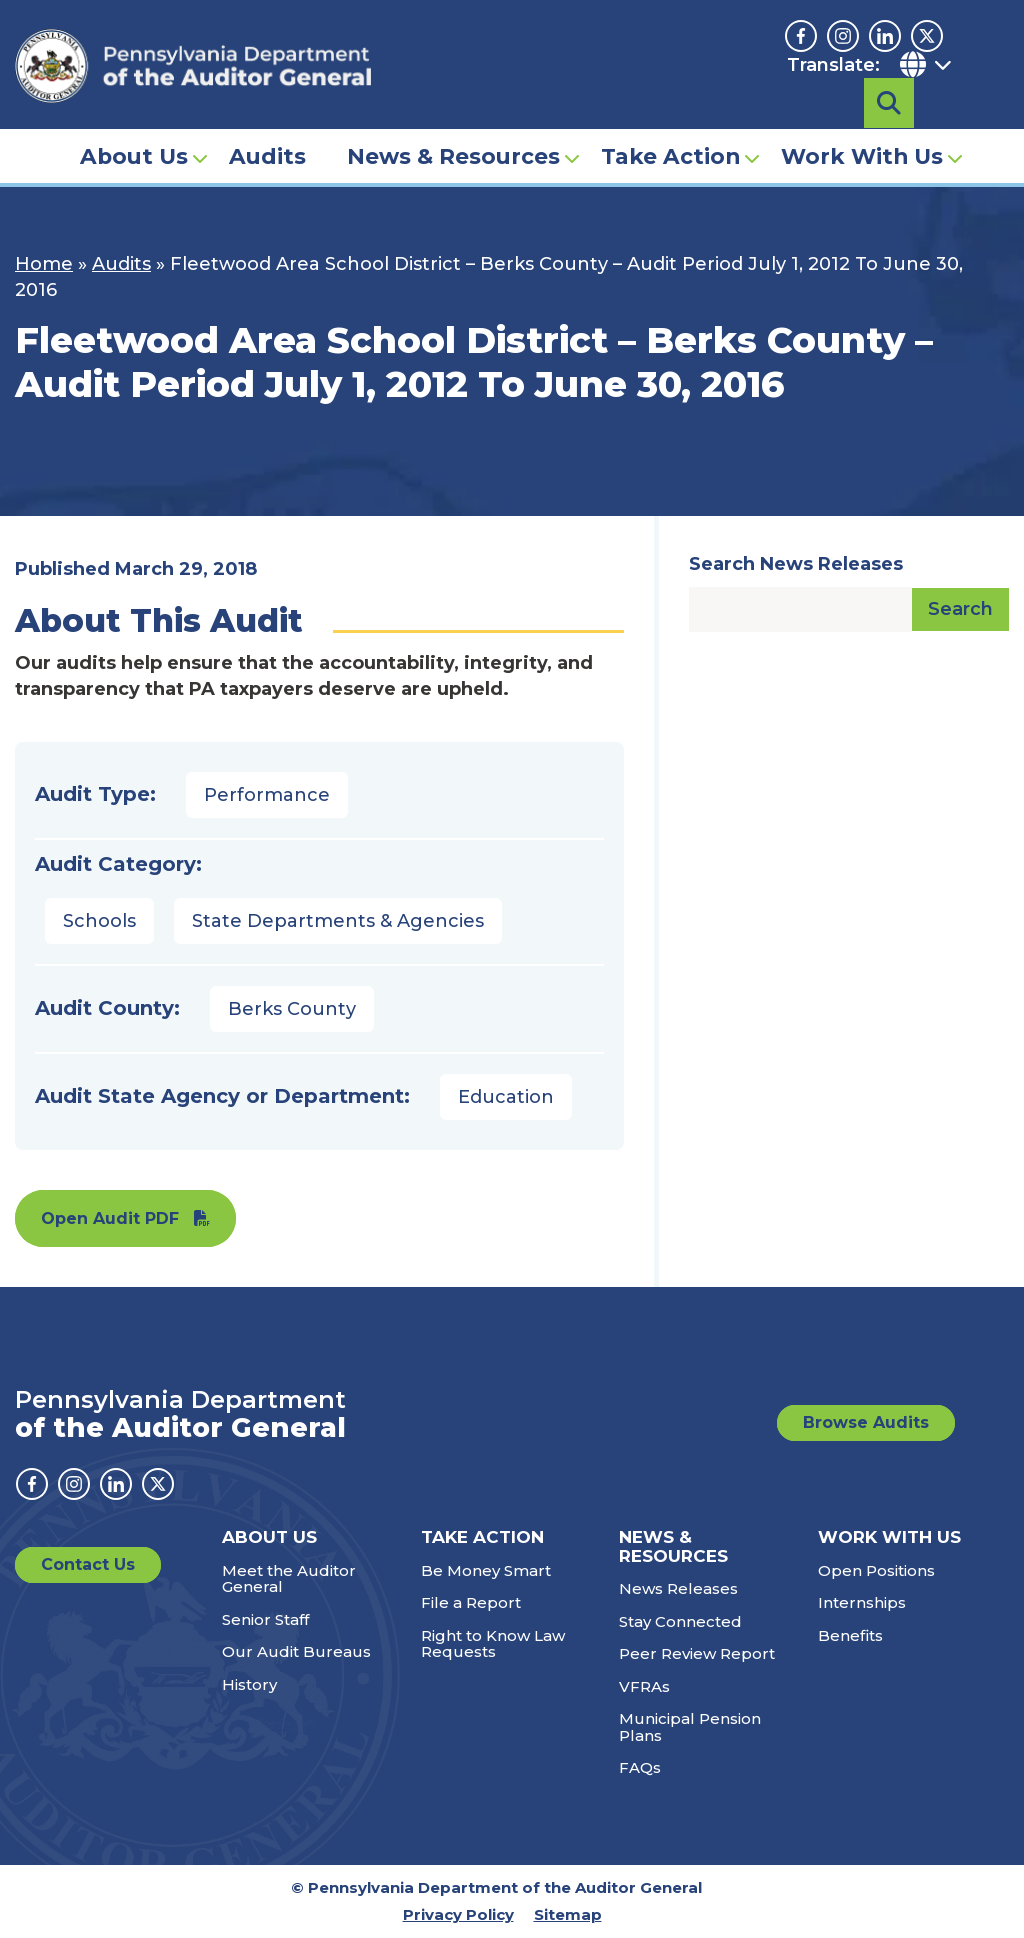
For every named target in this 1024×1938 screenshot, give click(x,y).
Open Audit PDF (110, 1218)
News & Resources (453, 126)
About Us (134, 126)
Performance (267, 795)
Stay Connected (680, 1621)
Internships (862, 1602)
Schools (99, 921)
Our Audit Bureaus (296, 1651)
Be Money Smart (486, 1570)
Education (506, 1097)
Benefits (850, 1635)
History (249, 1684)
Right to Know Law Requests (493, 1644)
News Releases (678, 1588)
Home (44, 264)
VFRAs (644, 1686)
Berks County (292, 1009)
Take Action (670, 126)
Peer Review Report (697, 1653)
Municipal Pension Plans (690, 1727)
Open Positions (876, 1570)
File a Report (471, 1602)
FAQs (640, 1767)
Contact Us (88, 1564)
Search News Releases (796, 564)
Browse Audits (866, 1422)
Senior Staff (265, 1619)
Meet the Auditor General (289, 1579)
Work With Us (862, 126)
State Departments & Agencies (338, 921)
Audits (267, 126)
